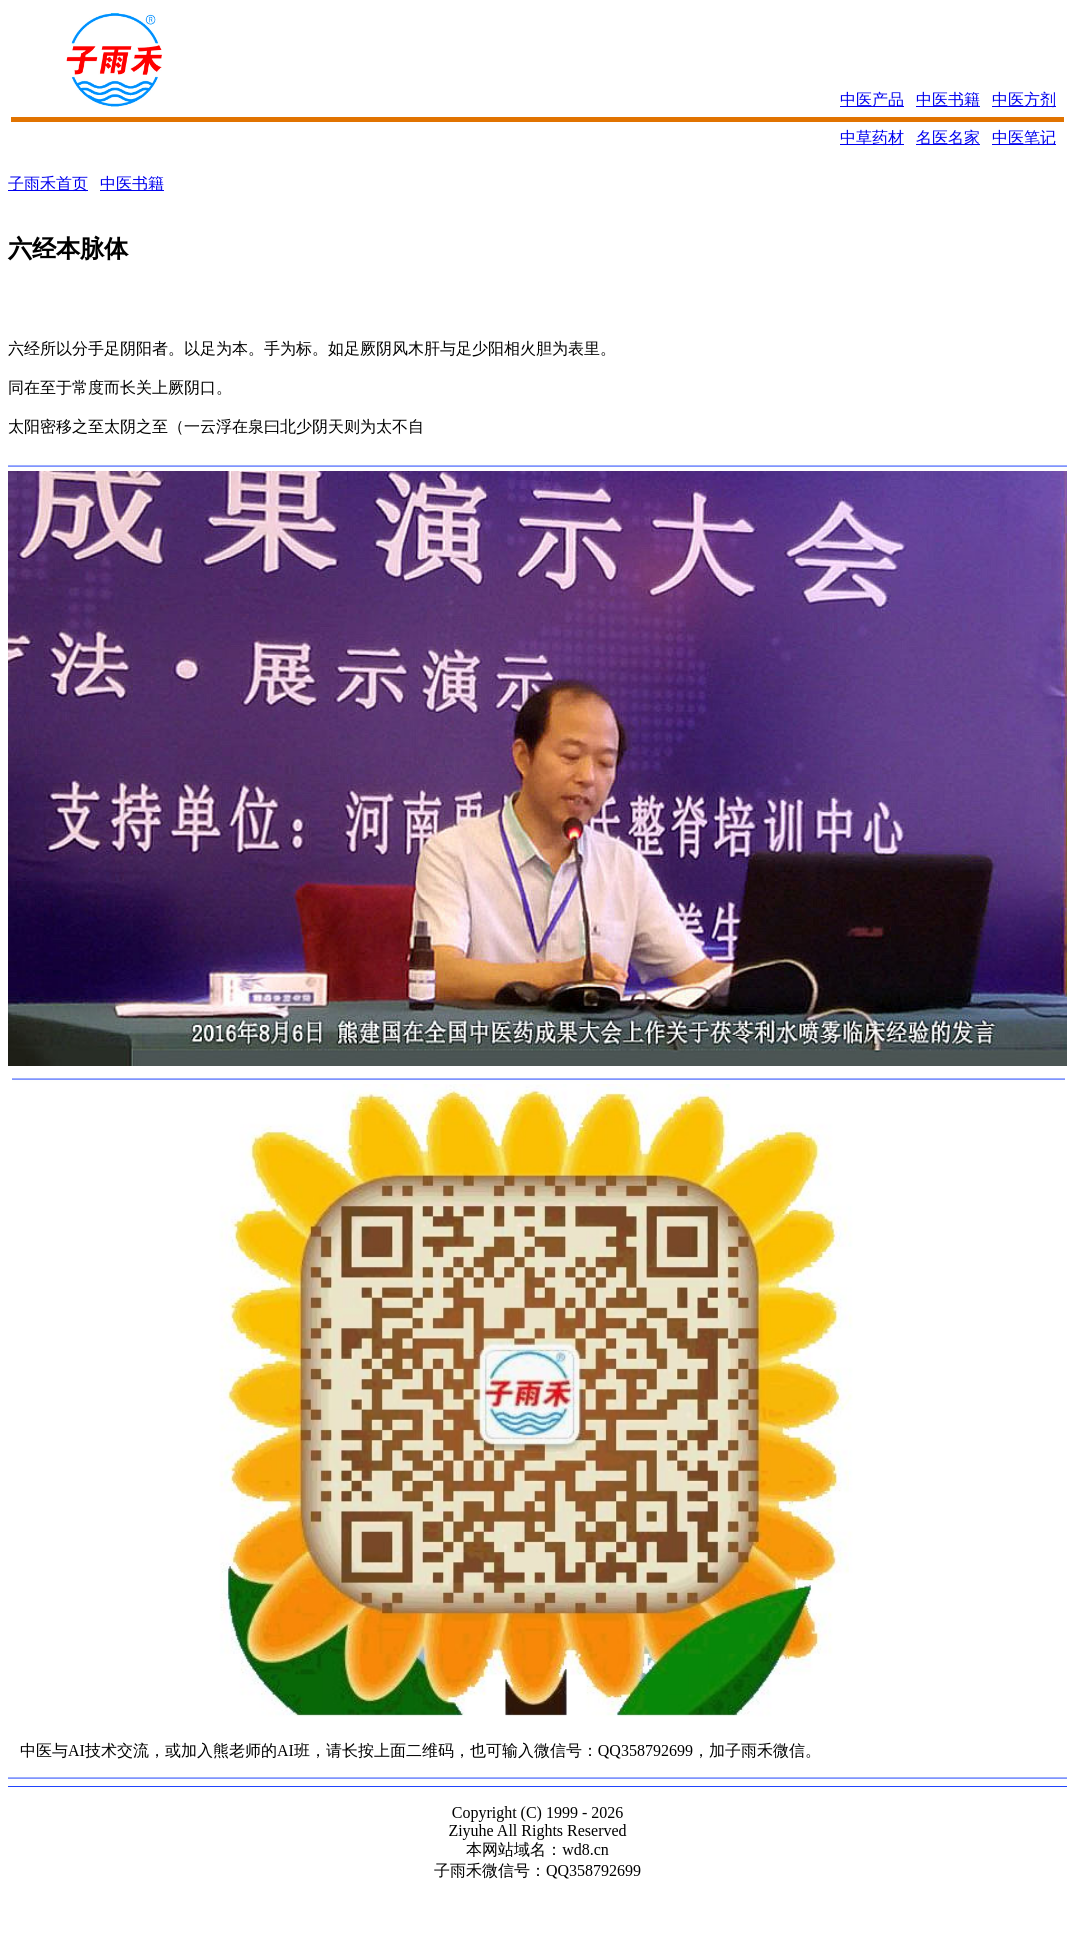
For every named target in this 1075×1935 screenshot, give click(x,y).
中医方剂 (1024, 99)
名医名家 (948, 137)
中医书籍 (948, 99)
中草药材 (872, 137)
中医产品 (872, 99)
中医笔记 (1024, 137)
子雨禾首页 (48, 183)
